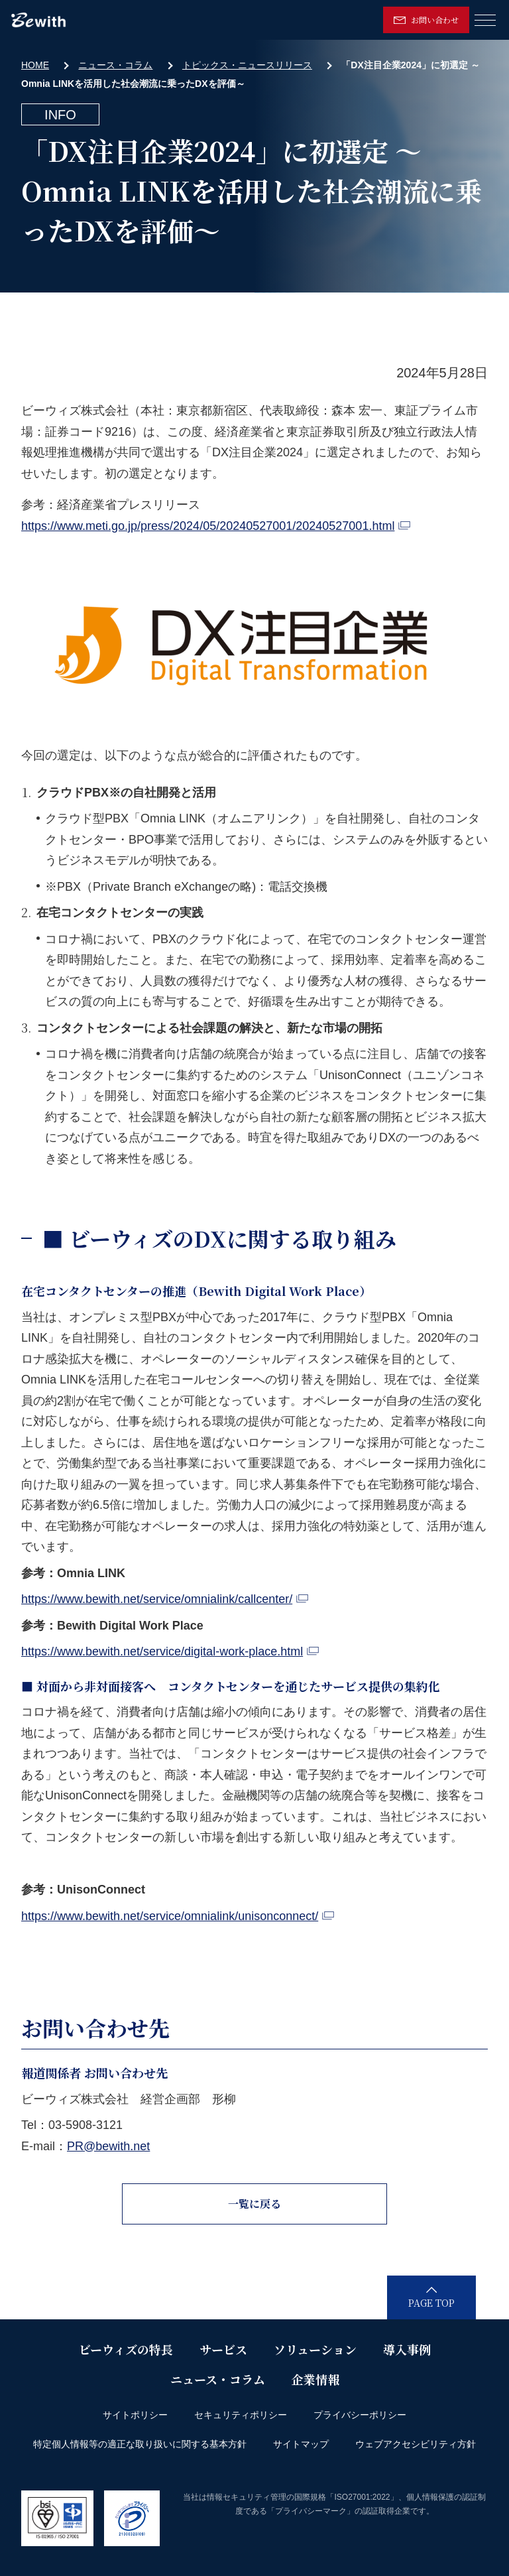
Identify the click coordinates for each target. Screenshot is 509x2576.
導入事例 (407, 2349)
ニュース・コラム (115, 65)
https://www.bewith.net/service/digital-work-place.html (170, 1651)
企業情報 (315, 2379)
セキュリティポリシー (240, 2415)
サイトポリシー (135, 2415)
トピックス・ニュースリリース (247, 65)
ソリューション (315, 2349)
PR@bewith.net (108, 2146)
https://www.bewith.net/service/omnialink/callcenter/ (164, 1599)
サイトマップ (301, 2444)
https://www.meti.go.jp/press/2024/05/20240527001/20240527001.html (215, 526)
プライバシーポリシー (359, 2415)
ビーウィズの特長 (126, 2349)
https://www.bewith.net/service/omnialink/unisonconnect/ (177, 1916)
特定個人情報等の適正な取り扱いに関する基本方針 (140, 2444)
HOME (35, 65)
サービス (223, 2349)
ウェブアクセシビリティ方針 (415, 2444)
